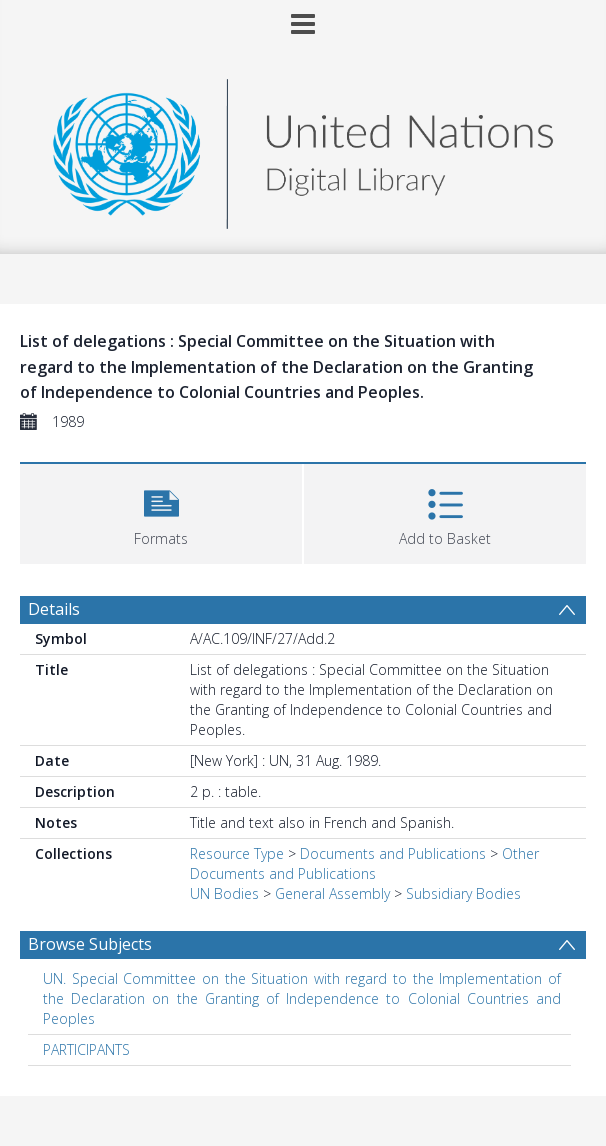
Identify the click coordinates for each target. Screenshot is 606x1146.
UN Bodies (224, 893)
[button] (161, 511)
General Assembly (332, 893)
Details (54, 609)
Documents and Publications (393, 853)
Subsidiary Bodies (463, 893)
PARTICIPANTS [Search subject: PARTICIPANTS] (86, 1049)
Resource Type (237, 853)
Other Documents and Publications (364, 863)
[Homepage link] (303, 148)
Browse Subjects (90, 944)
